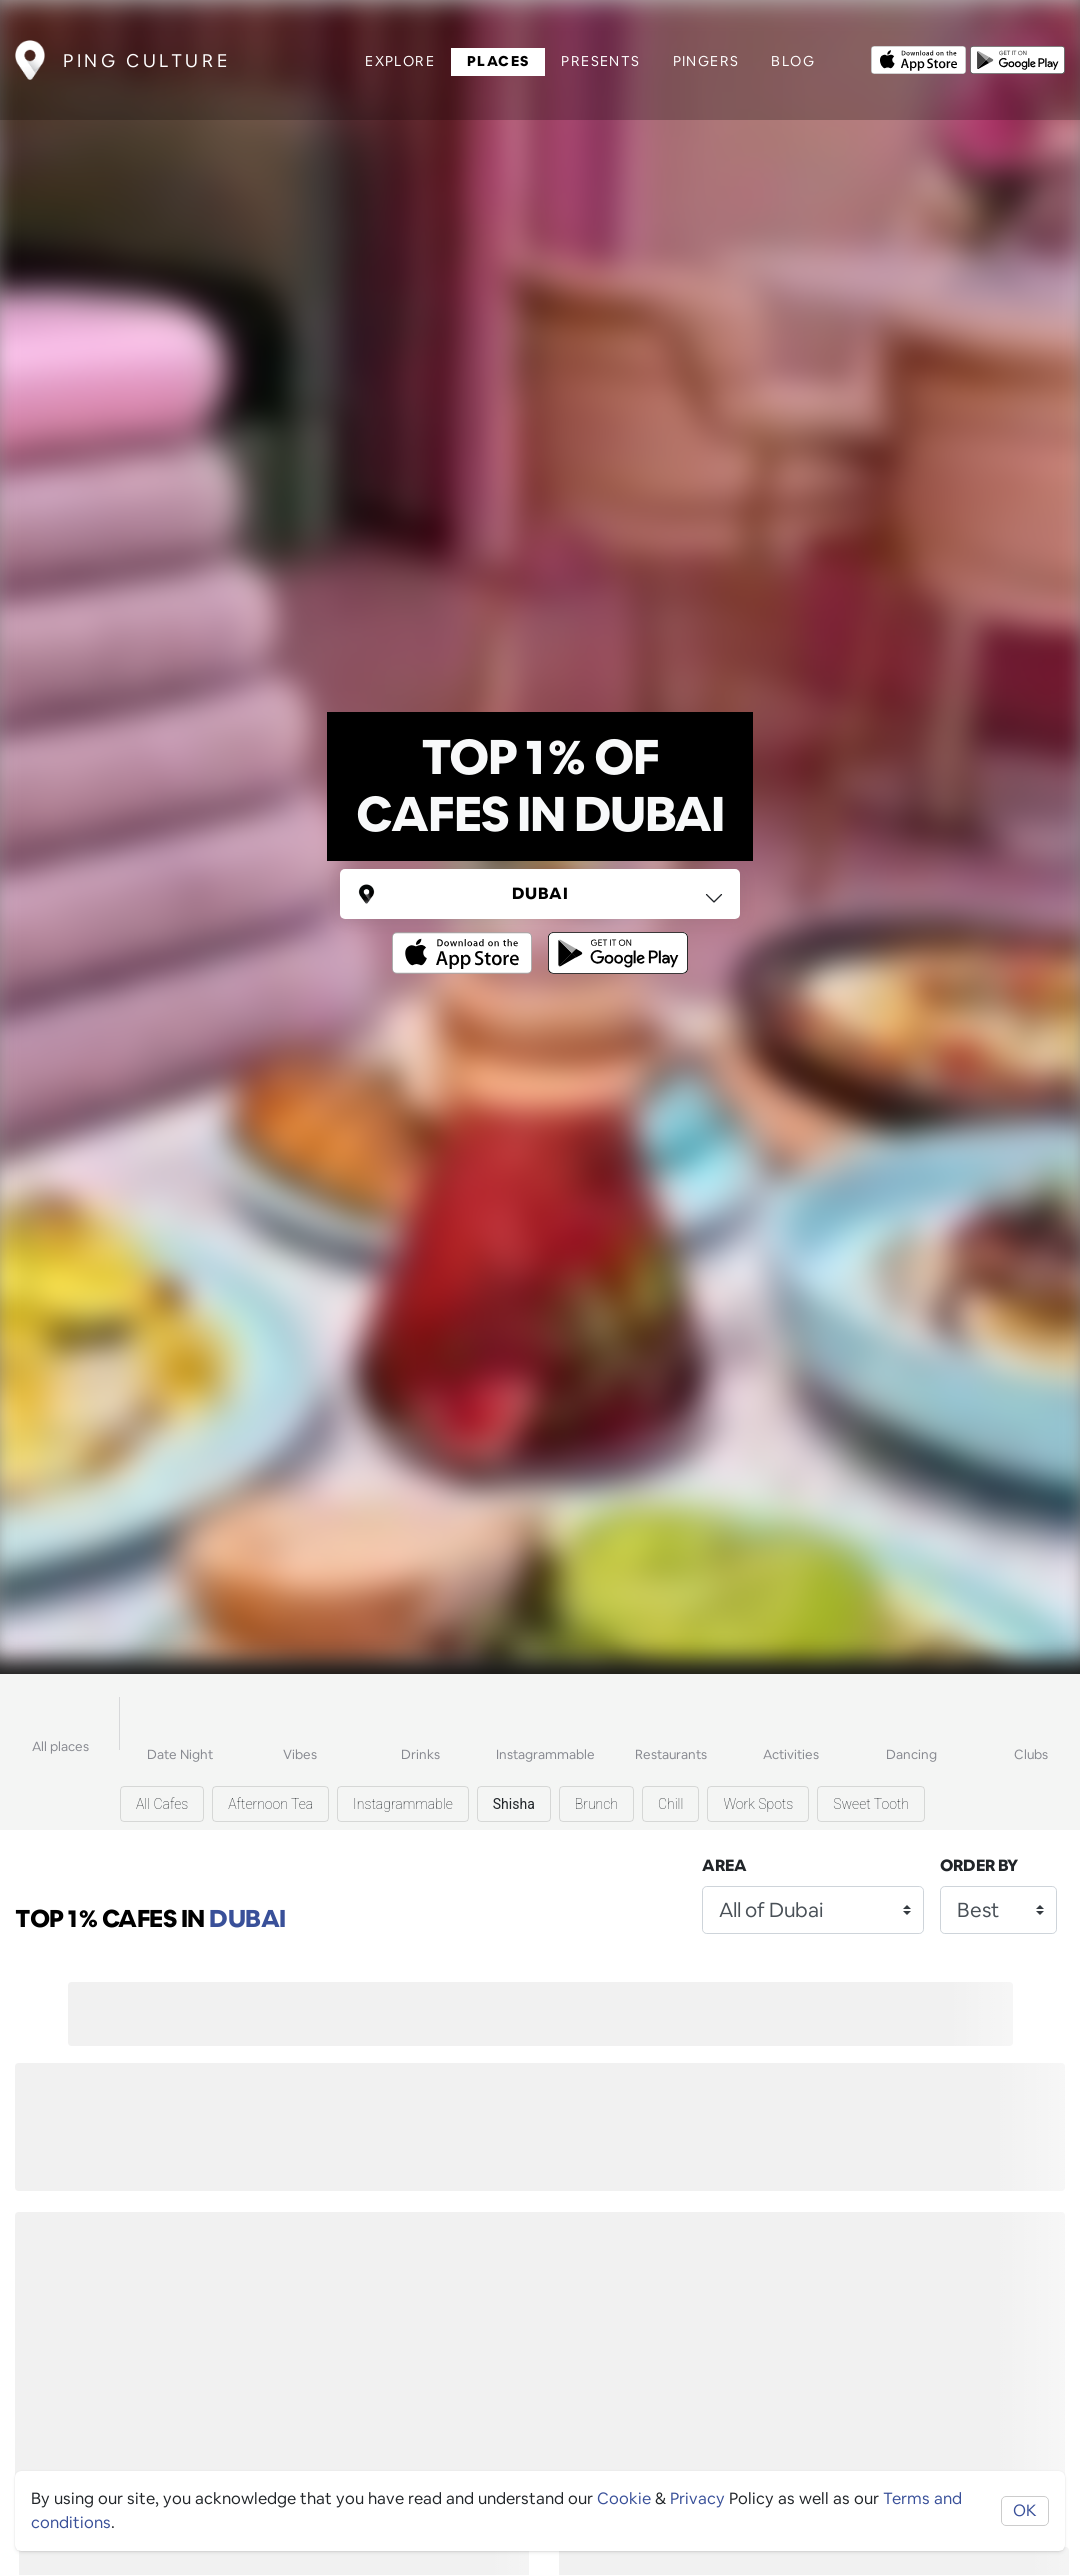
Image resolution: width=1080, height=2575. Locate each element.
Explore (400, 61)
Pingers (706, 61)
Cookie (624, 2498)
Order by (979, 1865)
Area (724, 1865)
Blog (793, 61)
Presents (600, 61)
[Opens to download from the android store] (1017, 58)
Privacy (697, 2498)
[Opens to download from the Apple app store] (918, 58)
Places (498, 61)
